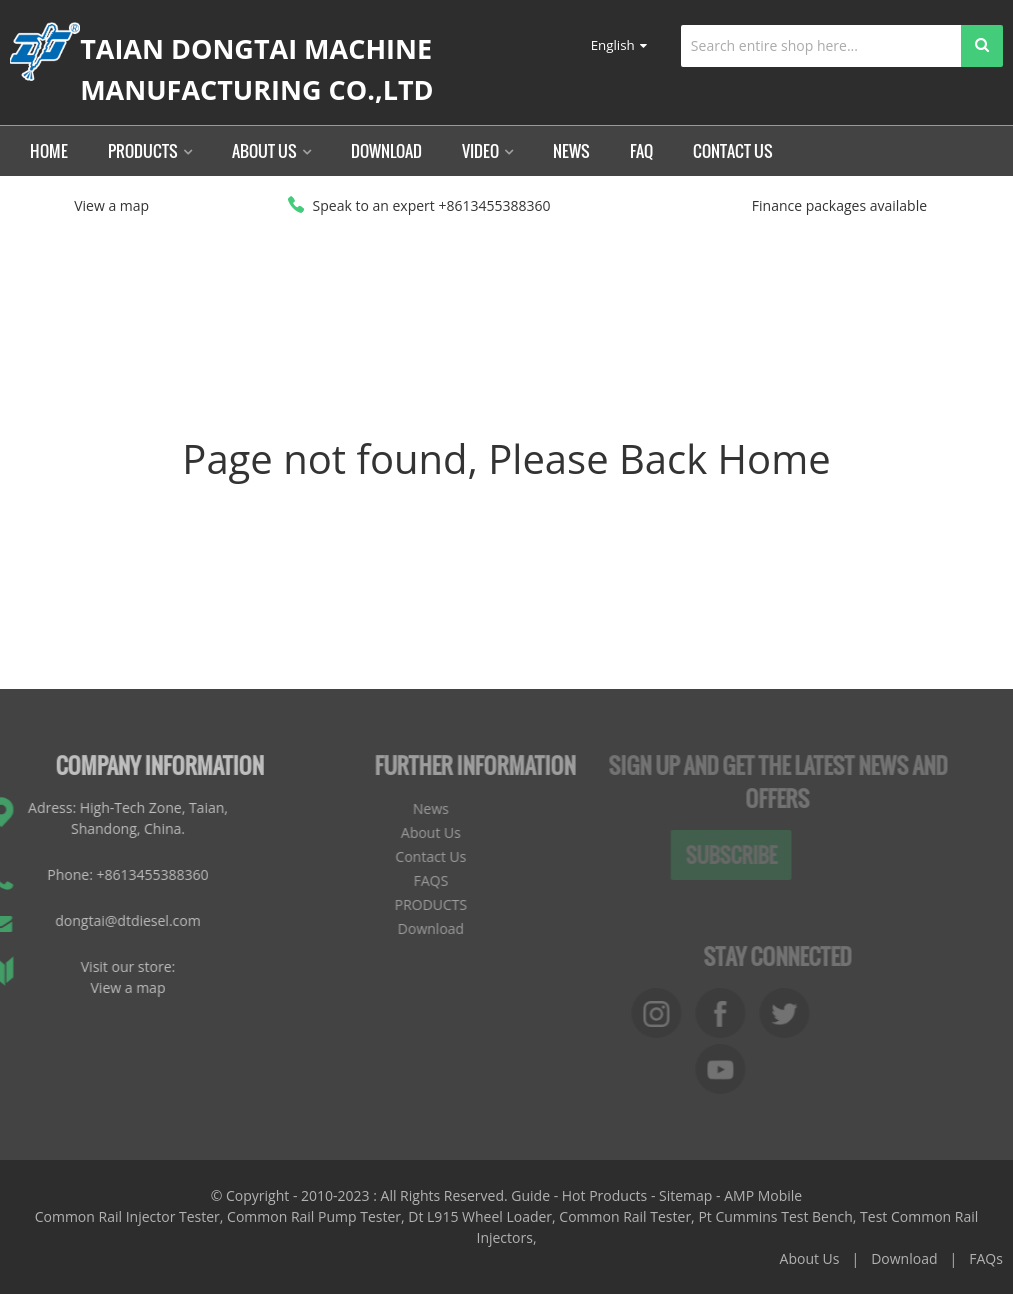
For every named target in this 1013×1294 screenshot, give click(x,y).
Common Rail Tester (625, 1216)
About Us (271, 151)
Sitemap (685, 1195)
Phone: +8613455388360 (99, 874)
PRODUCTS (406, 904)
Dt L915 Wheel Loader (480, 1216)
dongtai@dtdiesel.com (99, 920)
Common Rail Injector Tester (127, 1216)
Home (49, 151)
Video (487, 151)
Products (150, 151)
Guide (530, 1195)
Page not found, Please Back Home (506, 458)
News (571, 151)
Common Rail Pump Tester (314, 1216)
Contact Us (733, 151)
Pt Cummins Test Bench (775, 1216)
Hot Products (604, 1195)
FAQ (641, 151)
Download (386, 151)
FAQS (406, 880)
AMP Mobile (763, 1195)
